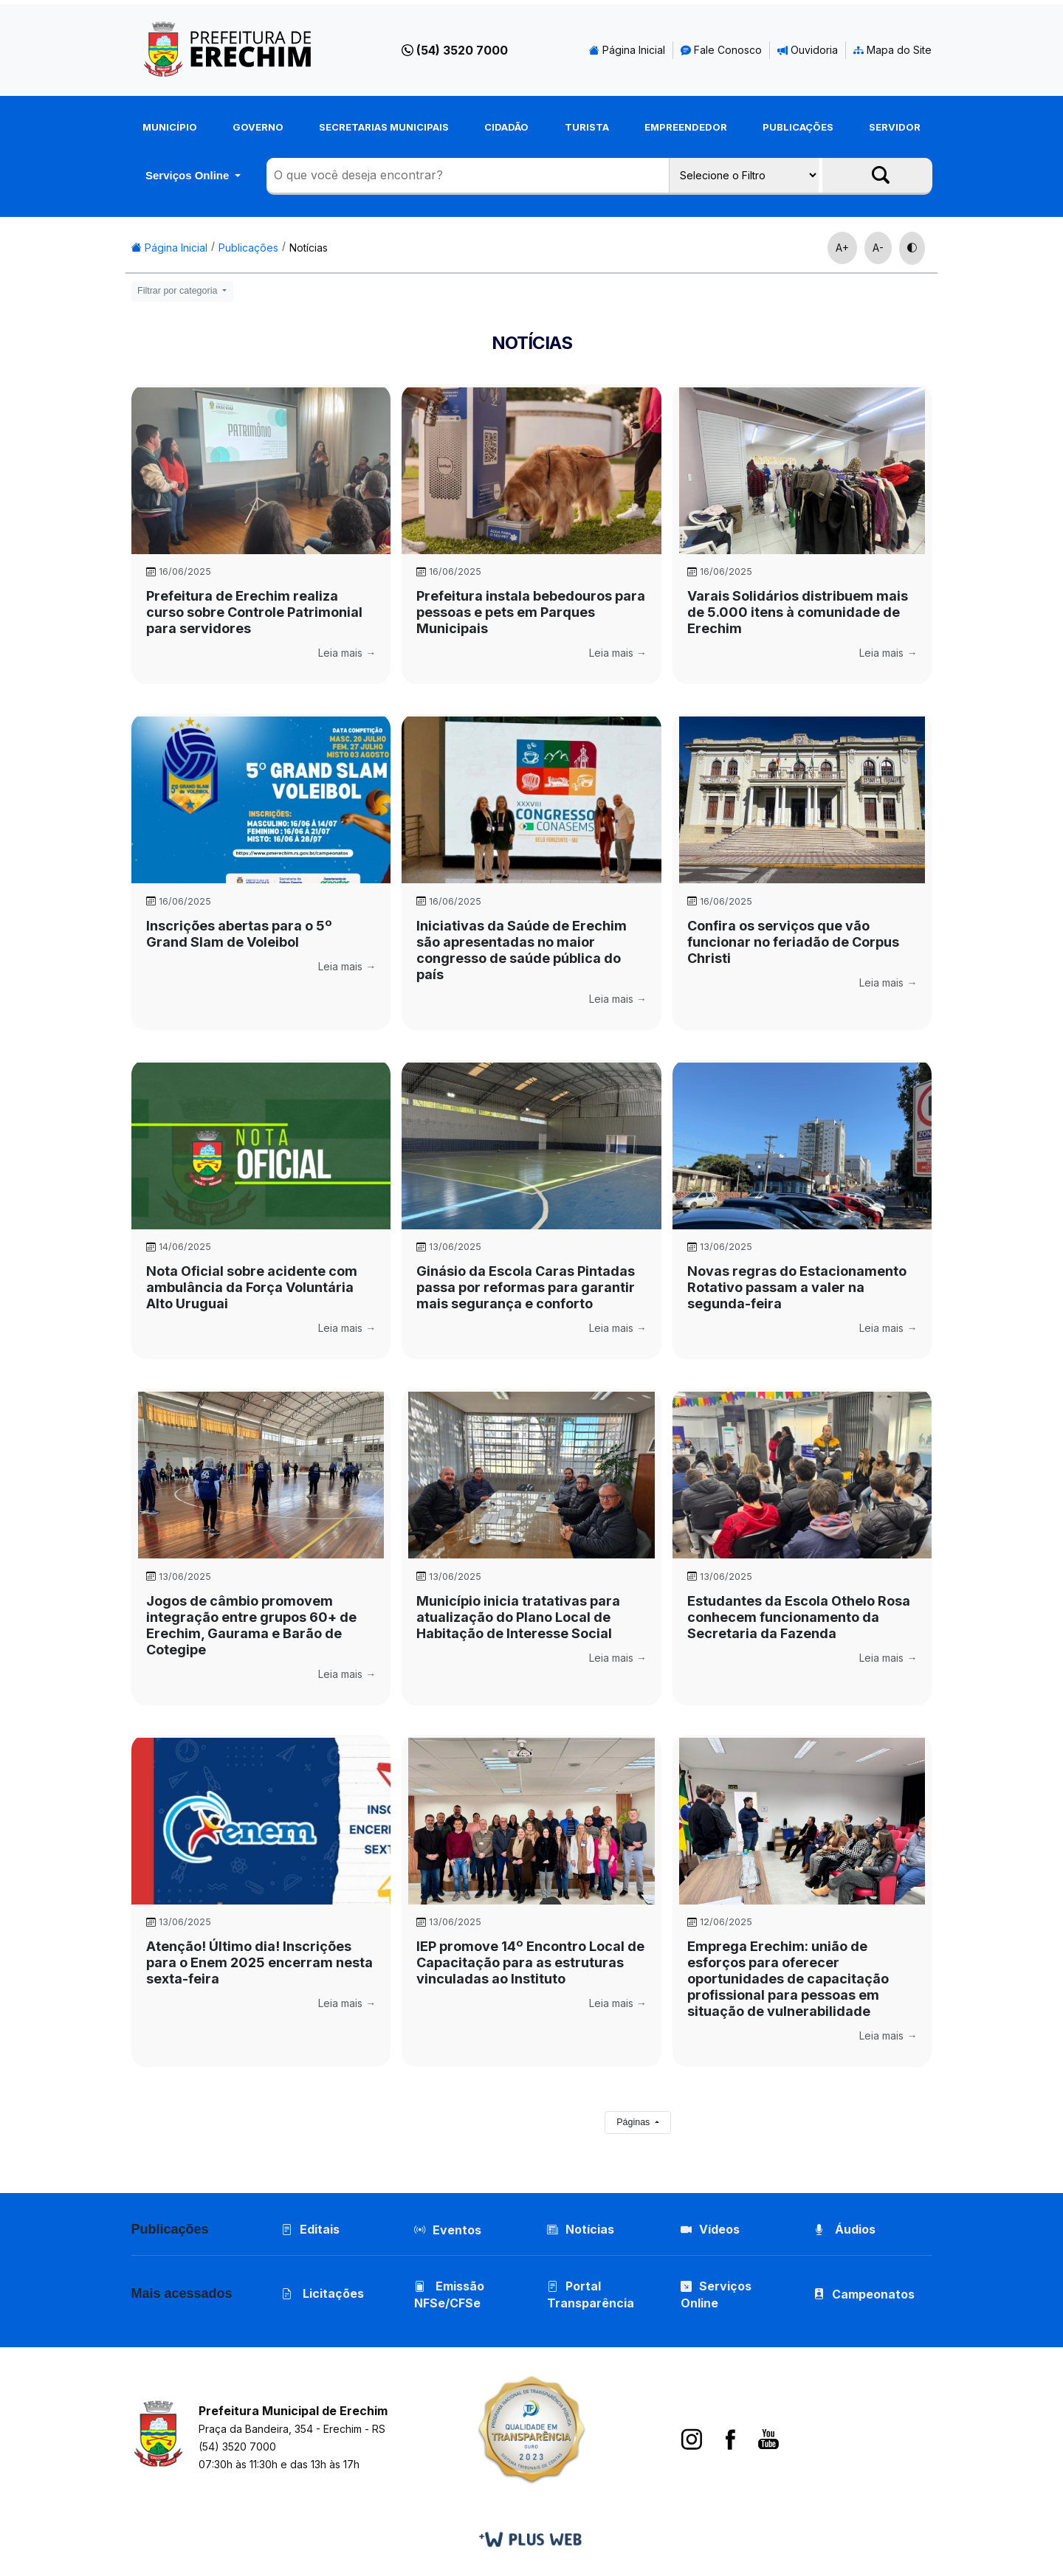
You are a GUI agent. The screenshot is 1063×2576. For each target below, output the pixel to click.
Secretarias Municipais (384, 127)
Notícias (308, 247)
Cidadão (506, 127)
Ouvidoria (807, 50)
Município (169, 127)
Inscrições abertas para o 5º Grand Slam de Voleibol (239, 934)
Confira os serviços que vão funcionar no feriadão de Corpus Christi (793, 942)
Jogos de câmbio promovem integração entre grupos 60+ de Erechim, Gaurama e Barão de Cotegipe (251, 1625)
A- (878, 247)
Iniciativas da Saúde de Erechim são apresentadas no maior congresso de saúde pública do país (521, 950)
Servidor (895, 127)
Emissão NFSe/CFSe (449, 2295)
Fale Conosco (721, 50)
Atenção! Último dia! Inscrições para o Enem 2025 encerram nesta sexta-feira (259, 1962)
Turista (587, 127)
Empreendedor (685, 127)
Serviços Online (189, 175)
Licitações (322, 2294)
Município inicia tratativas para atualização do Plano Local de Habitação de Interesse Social (518, 1617)
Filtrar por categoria (178, 291)
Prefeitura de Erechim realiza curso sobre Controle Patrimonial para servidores (254, 612)
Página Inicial (627, 50)
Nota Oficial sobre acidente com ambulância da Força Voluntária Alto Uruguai (251, 1287)
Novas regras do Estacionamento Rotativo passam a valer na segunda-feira (797, 1287)
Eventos (457, 2230)
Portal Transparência (590, 2295)
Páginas (634, 2122)
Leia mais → (347, 652)
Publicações (798, 127)
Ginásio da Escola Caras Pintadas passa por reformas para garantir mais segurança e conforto (525, 1287)
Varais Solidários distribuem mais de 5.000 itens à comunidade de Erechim (797, 612)
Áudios (844, 2229)
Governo (258, 127)
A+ (842, 247)
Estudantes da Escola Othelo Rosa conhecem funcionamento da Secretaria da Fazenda (798, 1617)
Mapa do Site (892, 50)
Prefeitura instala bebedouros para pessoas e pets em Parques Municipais (530, 612)
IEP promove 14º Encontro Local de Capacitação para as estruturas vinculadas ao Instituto (530, 1962)
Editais (310, 2229)
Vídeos (710, 2229)
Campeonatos (873, 2294)
